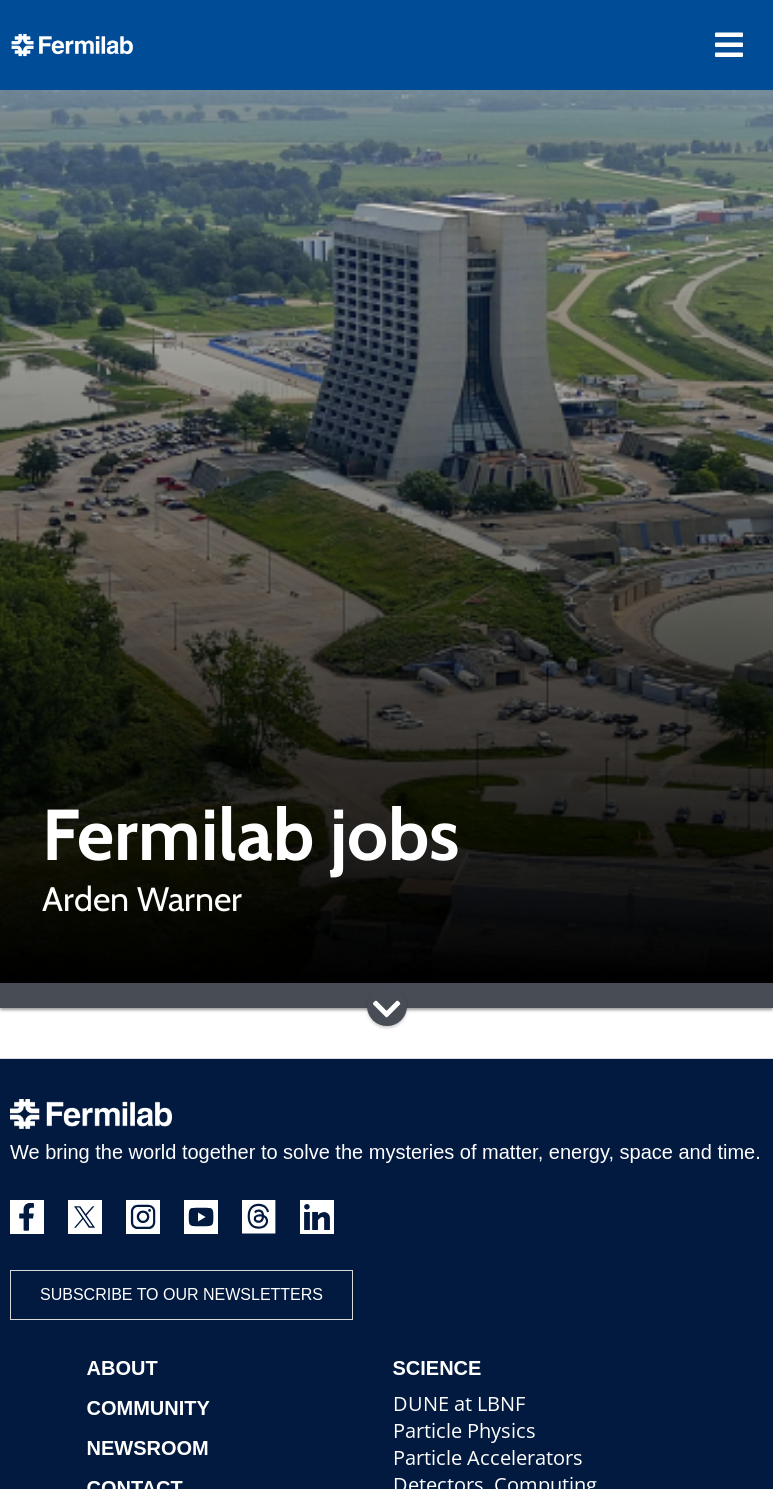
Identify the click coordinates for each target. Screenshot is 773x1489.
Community (148, 1408)
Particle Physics (464, 1430)
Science (437, 1368)
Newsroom (148, 1448)
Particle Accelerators (488, 1457)
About (122, 1368)
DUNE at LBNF (459, 1403)
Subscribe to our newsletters (181, 1294)
